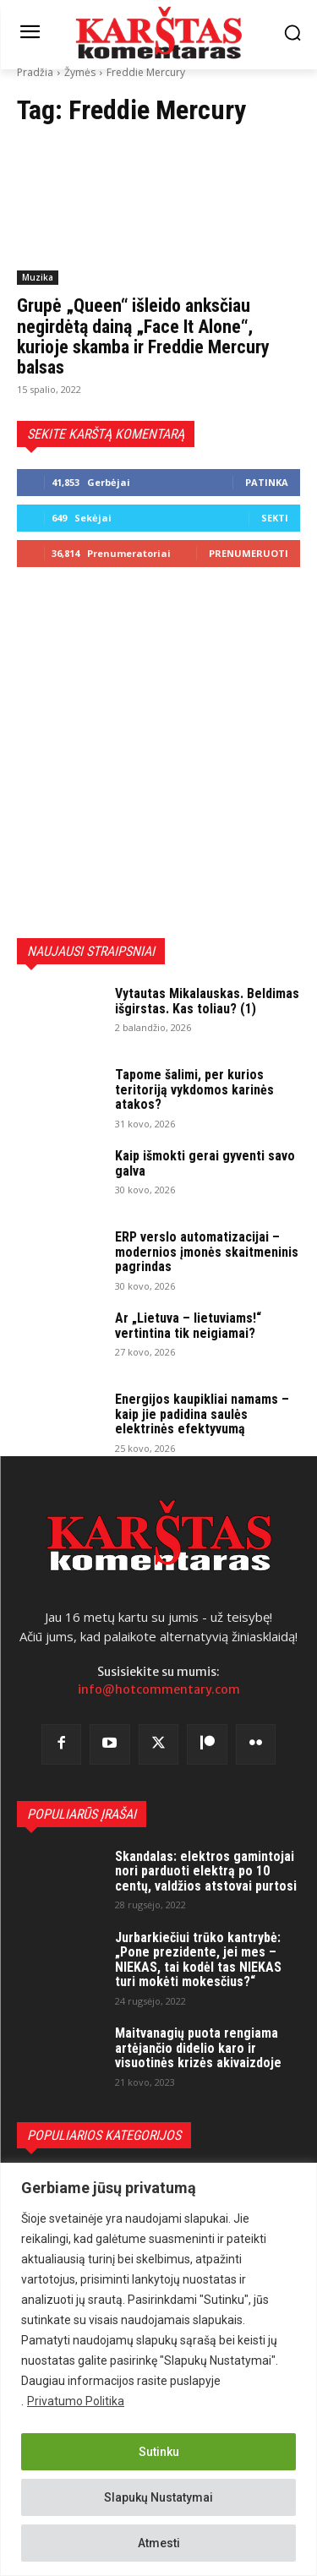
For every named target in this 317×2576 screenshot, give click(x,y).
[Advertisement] (158, 752)
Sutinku (159, 2452)
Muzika (37, 277)
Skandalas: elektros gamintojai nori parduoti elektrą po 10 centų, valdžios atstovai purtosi (206, 1871)
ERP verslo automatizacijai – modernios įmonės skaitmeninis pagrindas (206, 1251)
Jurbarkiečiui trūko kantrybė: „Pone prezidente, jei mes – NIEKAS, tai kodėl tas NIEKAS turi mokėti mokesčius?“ (198, 1959)
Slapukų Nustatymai (158, 2497)
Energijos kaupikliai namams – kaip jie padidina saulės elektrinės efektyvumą (202, 1414)
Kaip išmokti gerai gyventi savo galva (205, 1163)
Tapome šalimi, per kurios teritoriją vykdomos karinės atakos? (194, 1089)
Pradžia (35, 72)
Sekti (274, 517)
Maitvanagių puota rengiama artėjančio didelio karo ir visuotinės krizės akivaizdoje (198, 2048)
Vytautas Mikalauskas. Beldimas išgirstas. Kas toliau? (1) (207, 1001)
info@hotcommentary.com (159, 1689)
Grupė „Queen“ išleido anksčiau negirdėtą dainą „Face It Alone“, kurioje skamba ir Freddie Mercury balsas (143, 336)
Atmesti (159, 2543)
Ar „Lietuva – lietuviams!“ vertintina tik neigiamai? (188, 1325)
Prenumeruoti (248, 553)
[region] (158, 2369)
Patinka (266, 482)
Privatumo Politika (75, 2401)
